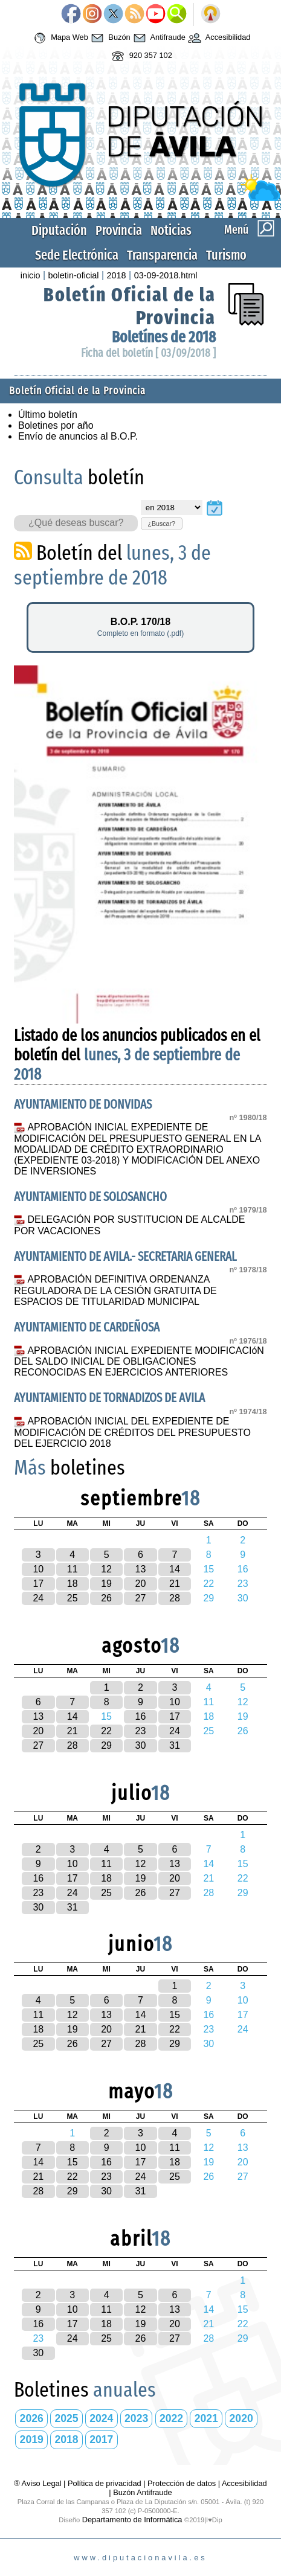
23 (140, 1731)
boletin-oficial (73, 275)
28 (174, 1598)
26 (106, 1598)
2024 (101, 2418)
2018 (116, 275)
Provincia (118, 230)
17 (38, 1583)
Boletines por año (56, 425)
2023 (136, 2418)
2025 (66, 2418)
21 (174, 1583)
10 (38, 1569)
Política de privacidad (104, 2483)
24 (38, 1598)
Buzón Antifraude (142, 2492)
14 (174, 1569)
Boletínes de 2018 (164, 337)
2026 (32, 2418)
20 (140, 1583)
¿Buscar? (161, 523)
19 (106, 1583)
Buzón (109, 38)
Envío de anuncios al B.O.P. (78, 436)
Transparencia (162, 255)
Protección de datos (181, 2483)
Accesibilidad (218, 38)
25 (72, 1598)
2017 (101, 2439)
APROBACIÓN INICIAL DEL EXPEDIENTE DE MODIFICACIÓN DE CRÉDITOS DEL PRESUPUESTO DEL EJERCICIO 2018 (132, 1432)
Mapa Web (59, 38)
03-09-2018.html (166, 275)
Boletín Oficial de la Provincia (77, 391)
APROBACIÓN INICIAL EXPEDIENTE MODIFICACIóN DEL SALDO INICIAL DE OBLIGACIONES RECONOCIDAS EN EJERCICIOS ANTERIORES (139, 1361)
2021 (206, 2418)
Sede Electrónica (76, 255)
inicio (30, 275)
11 (72, 1569)
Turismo (226, 255)
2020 (241, 2418)
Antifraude (158, 38)
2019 (32, 2439)
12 (106, 1569)
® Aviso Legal (38, 2483)
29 (106, 1745)
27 (140, 1598)
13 (140, 1569)
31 (174, 1745)
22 (106, 1731)
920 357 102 (140, 56)
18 (72, 1583)
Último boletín (47, 414)
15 (174, 2015)
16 (140, 1716)
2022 (171, 2418)
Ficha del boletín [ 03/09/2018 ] (148, 353)
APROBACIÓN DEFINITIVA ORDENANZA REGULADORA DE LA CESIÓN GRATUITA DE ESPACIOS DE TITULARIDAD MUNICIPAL (115, 1290)
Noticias (171, 230)
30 (140, 1745)
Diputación (59, 230)
